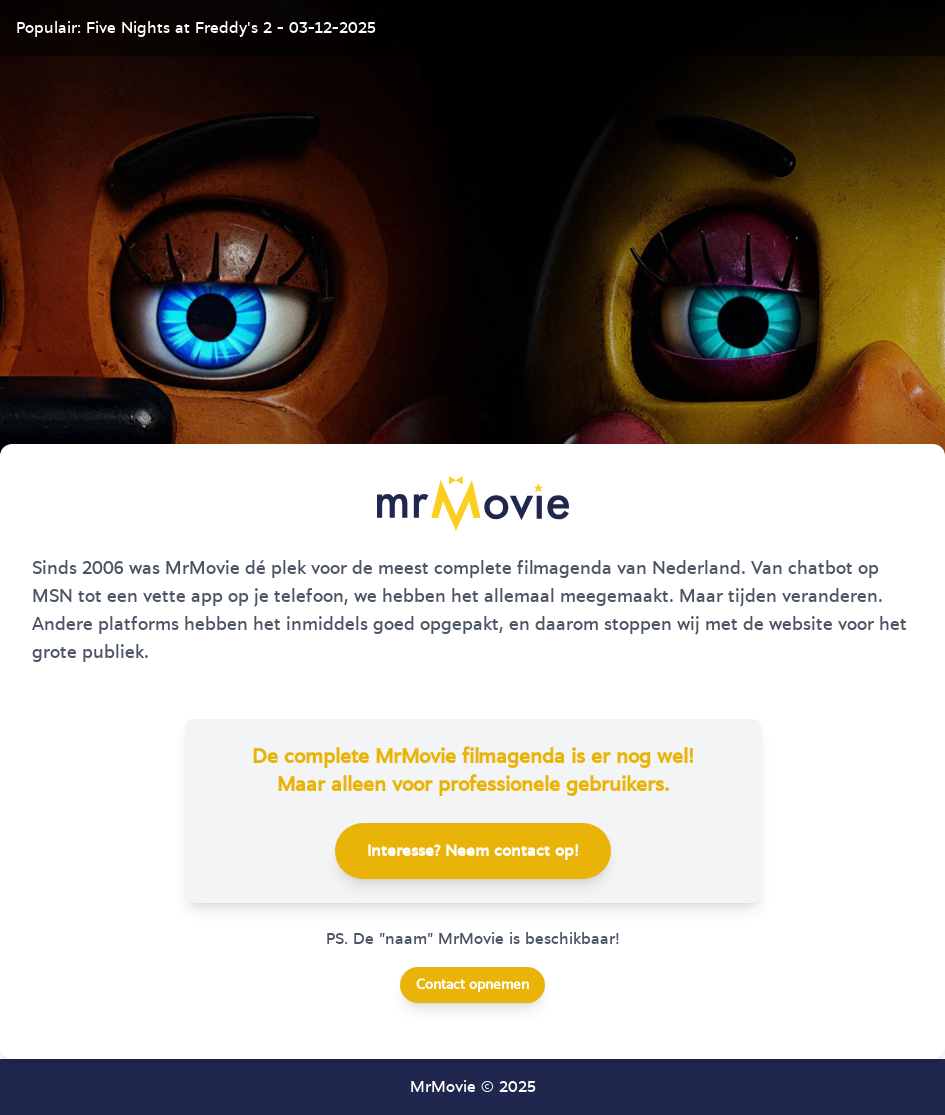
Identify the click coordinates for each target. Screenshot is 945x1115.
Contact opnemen (472, 985)
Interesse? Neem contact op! (473, 851)
